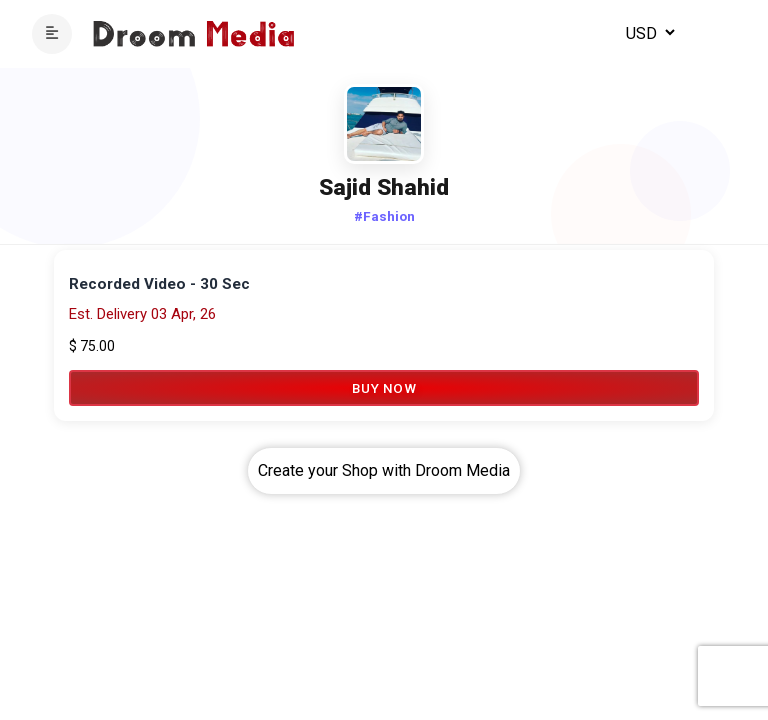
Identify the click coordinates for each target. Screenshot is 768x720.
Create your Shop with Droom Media (384, 470)
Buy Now (384, 388)
